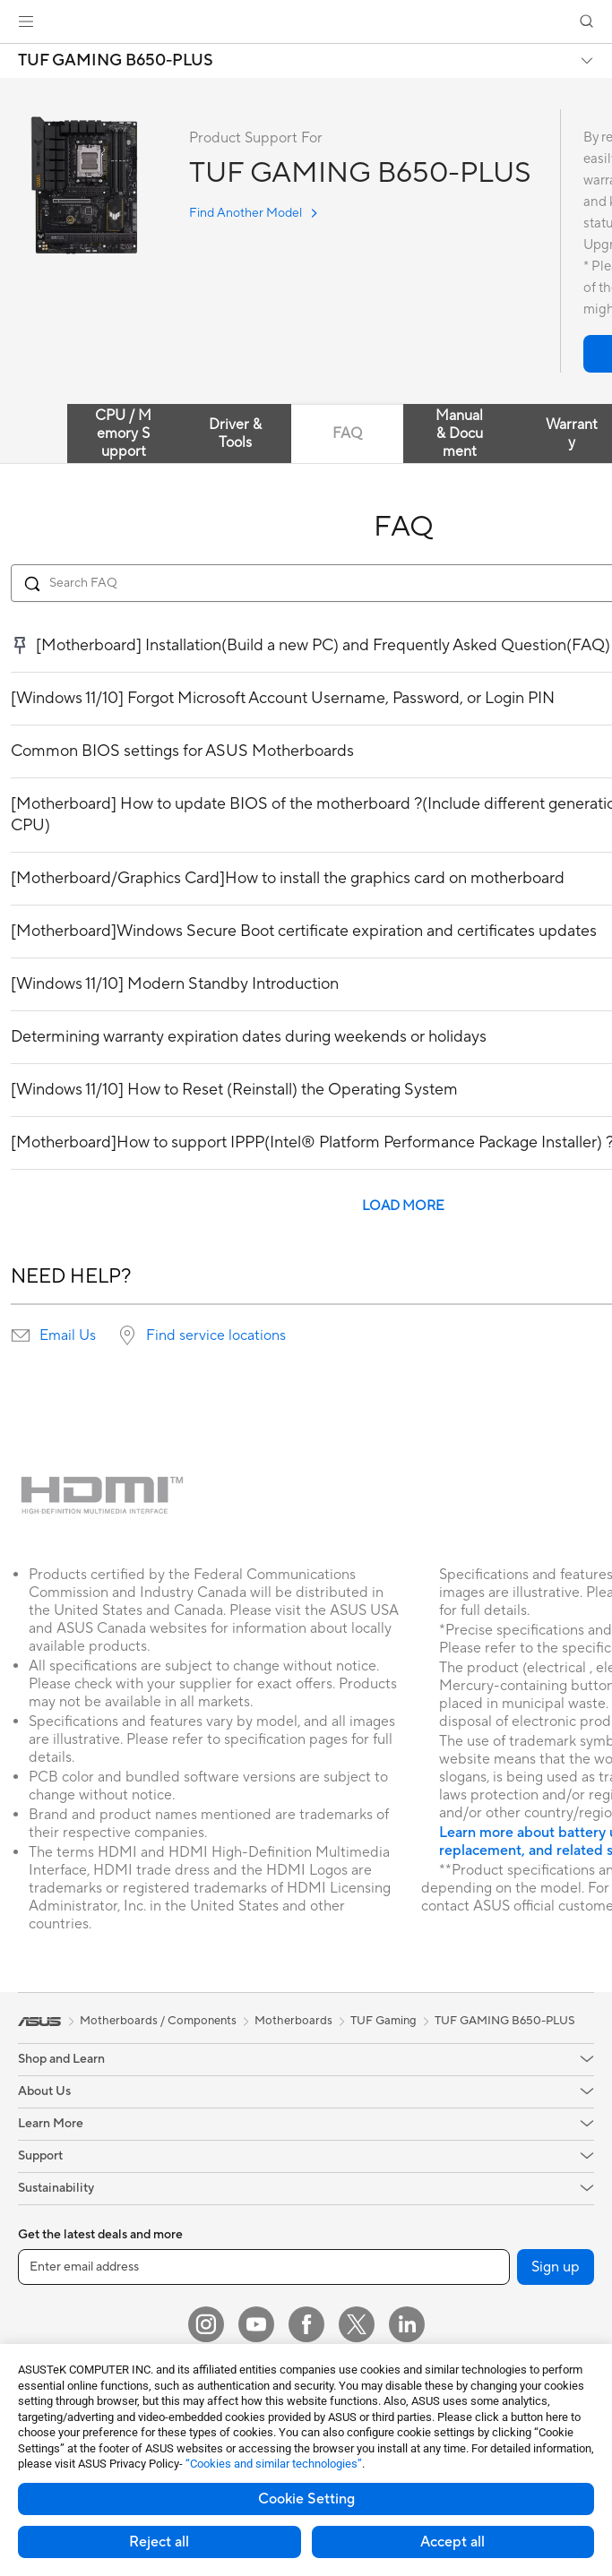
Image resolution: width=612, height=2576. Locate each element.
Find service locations (216, 1335)
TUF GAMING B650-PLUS (115, 61)
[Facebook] (306, 2324)
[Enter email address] (264, 2267)
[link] (306, 22)
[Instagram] (206, 2324)
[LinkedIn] (407, 2324)
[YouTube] (256, 2324)
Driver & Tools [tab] (235, 433)
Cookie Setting (306, 2499)
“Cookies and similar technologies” (273, 2463)
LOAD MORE (403, 1206)
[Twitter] (357, 2324)
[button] (26, 21)
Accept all (452, 2542)
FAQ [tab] (347, 433)
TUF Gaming (383, 2021)
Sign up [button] (555, 2267)
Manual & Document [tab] (459, 433)
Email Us (67, 1335)
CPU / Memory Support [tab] (123, 433)
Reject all (159, 2542)
